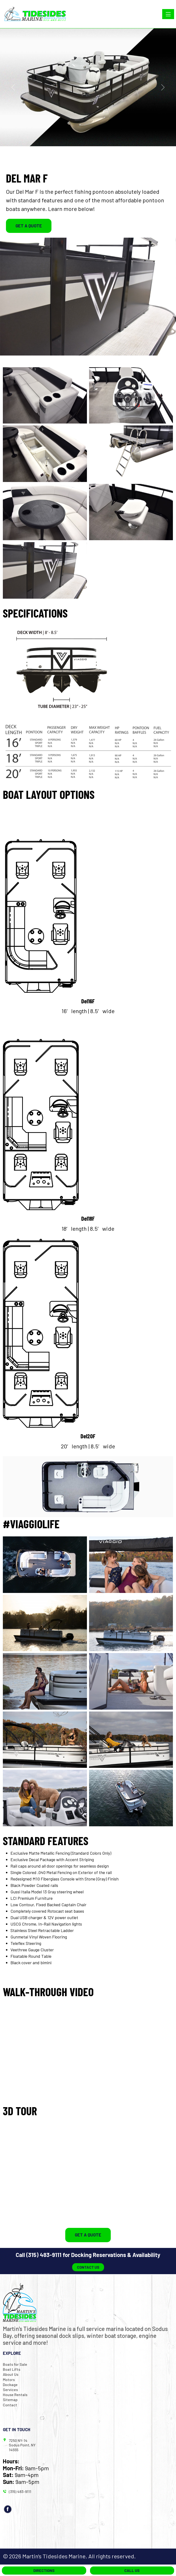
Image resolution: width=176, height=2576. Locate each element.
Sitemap (10, 2399)
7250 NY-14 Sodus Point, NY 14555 (22, 2445)
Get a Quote (28, 225)
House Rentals (15, 2394)
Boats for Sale (15, 2364)
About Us (10, 2374)
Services (10, 2389)
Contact (10, 2405)
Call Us (132, 2570)
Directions (44, 2570)
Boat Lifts (11, 2369)
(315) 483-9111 (43, 2254)
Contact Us (88, 2267)
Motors (9, 2379)
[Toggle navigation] (168, 14)
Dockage (10, 2384)
